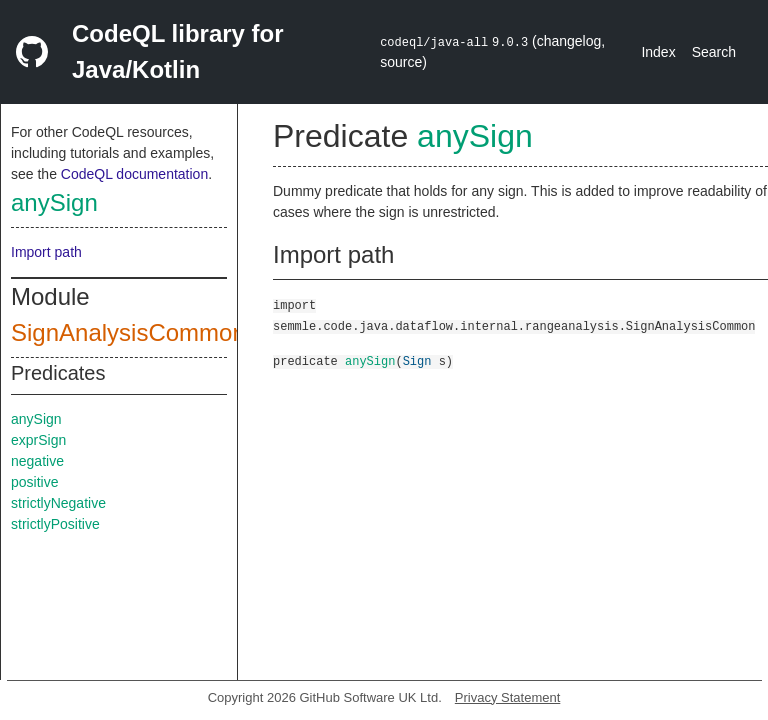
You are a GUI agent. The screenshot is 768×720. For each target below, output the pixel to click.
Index (658, 52)
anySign (54, 202)
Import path (46, 252)
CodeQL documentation (134, 174)
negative (37, 461)
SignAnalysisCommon (128, 332)
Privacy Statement (508, 697)
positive (34, 482)
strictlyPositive (55, 524)
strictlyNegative (58, 503)
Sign (417, 360)
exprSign (38, 440)
